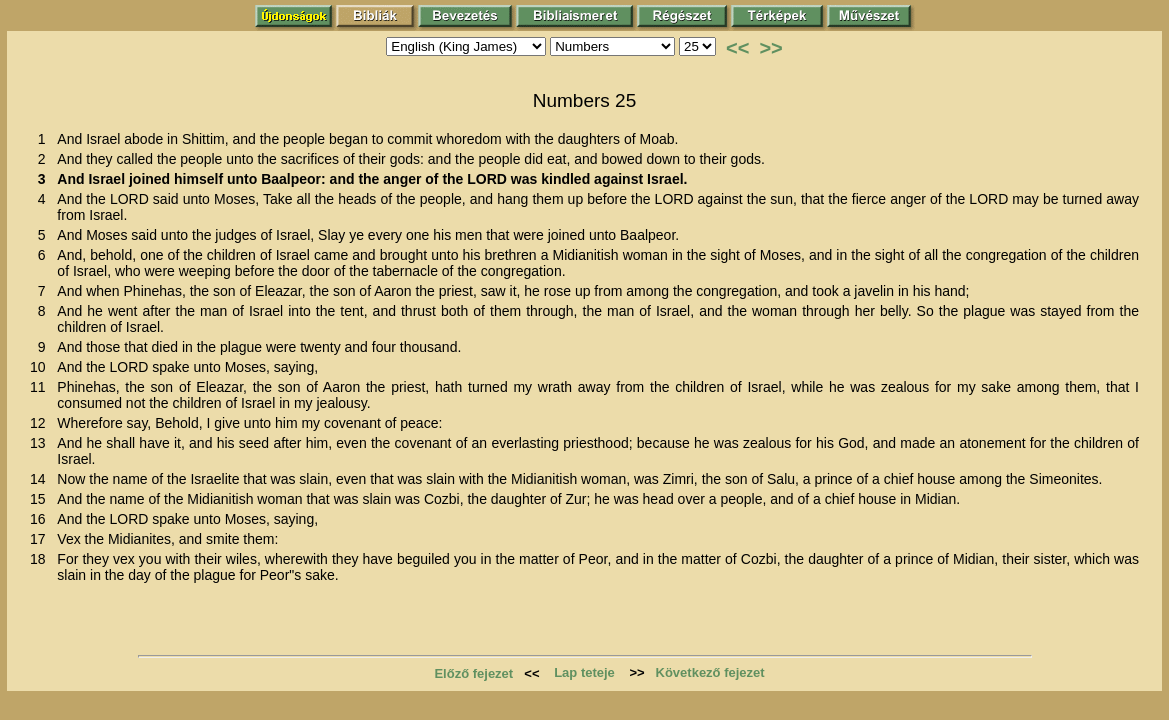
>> (770, 48)
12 (41, 423)
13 (41, 443)
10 (41, 367)
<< (737, 48)
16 (41, 519)
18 (41, 559)
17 (41, 539)
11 (41, 387)
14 (41, 479)
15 (41, 499)
